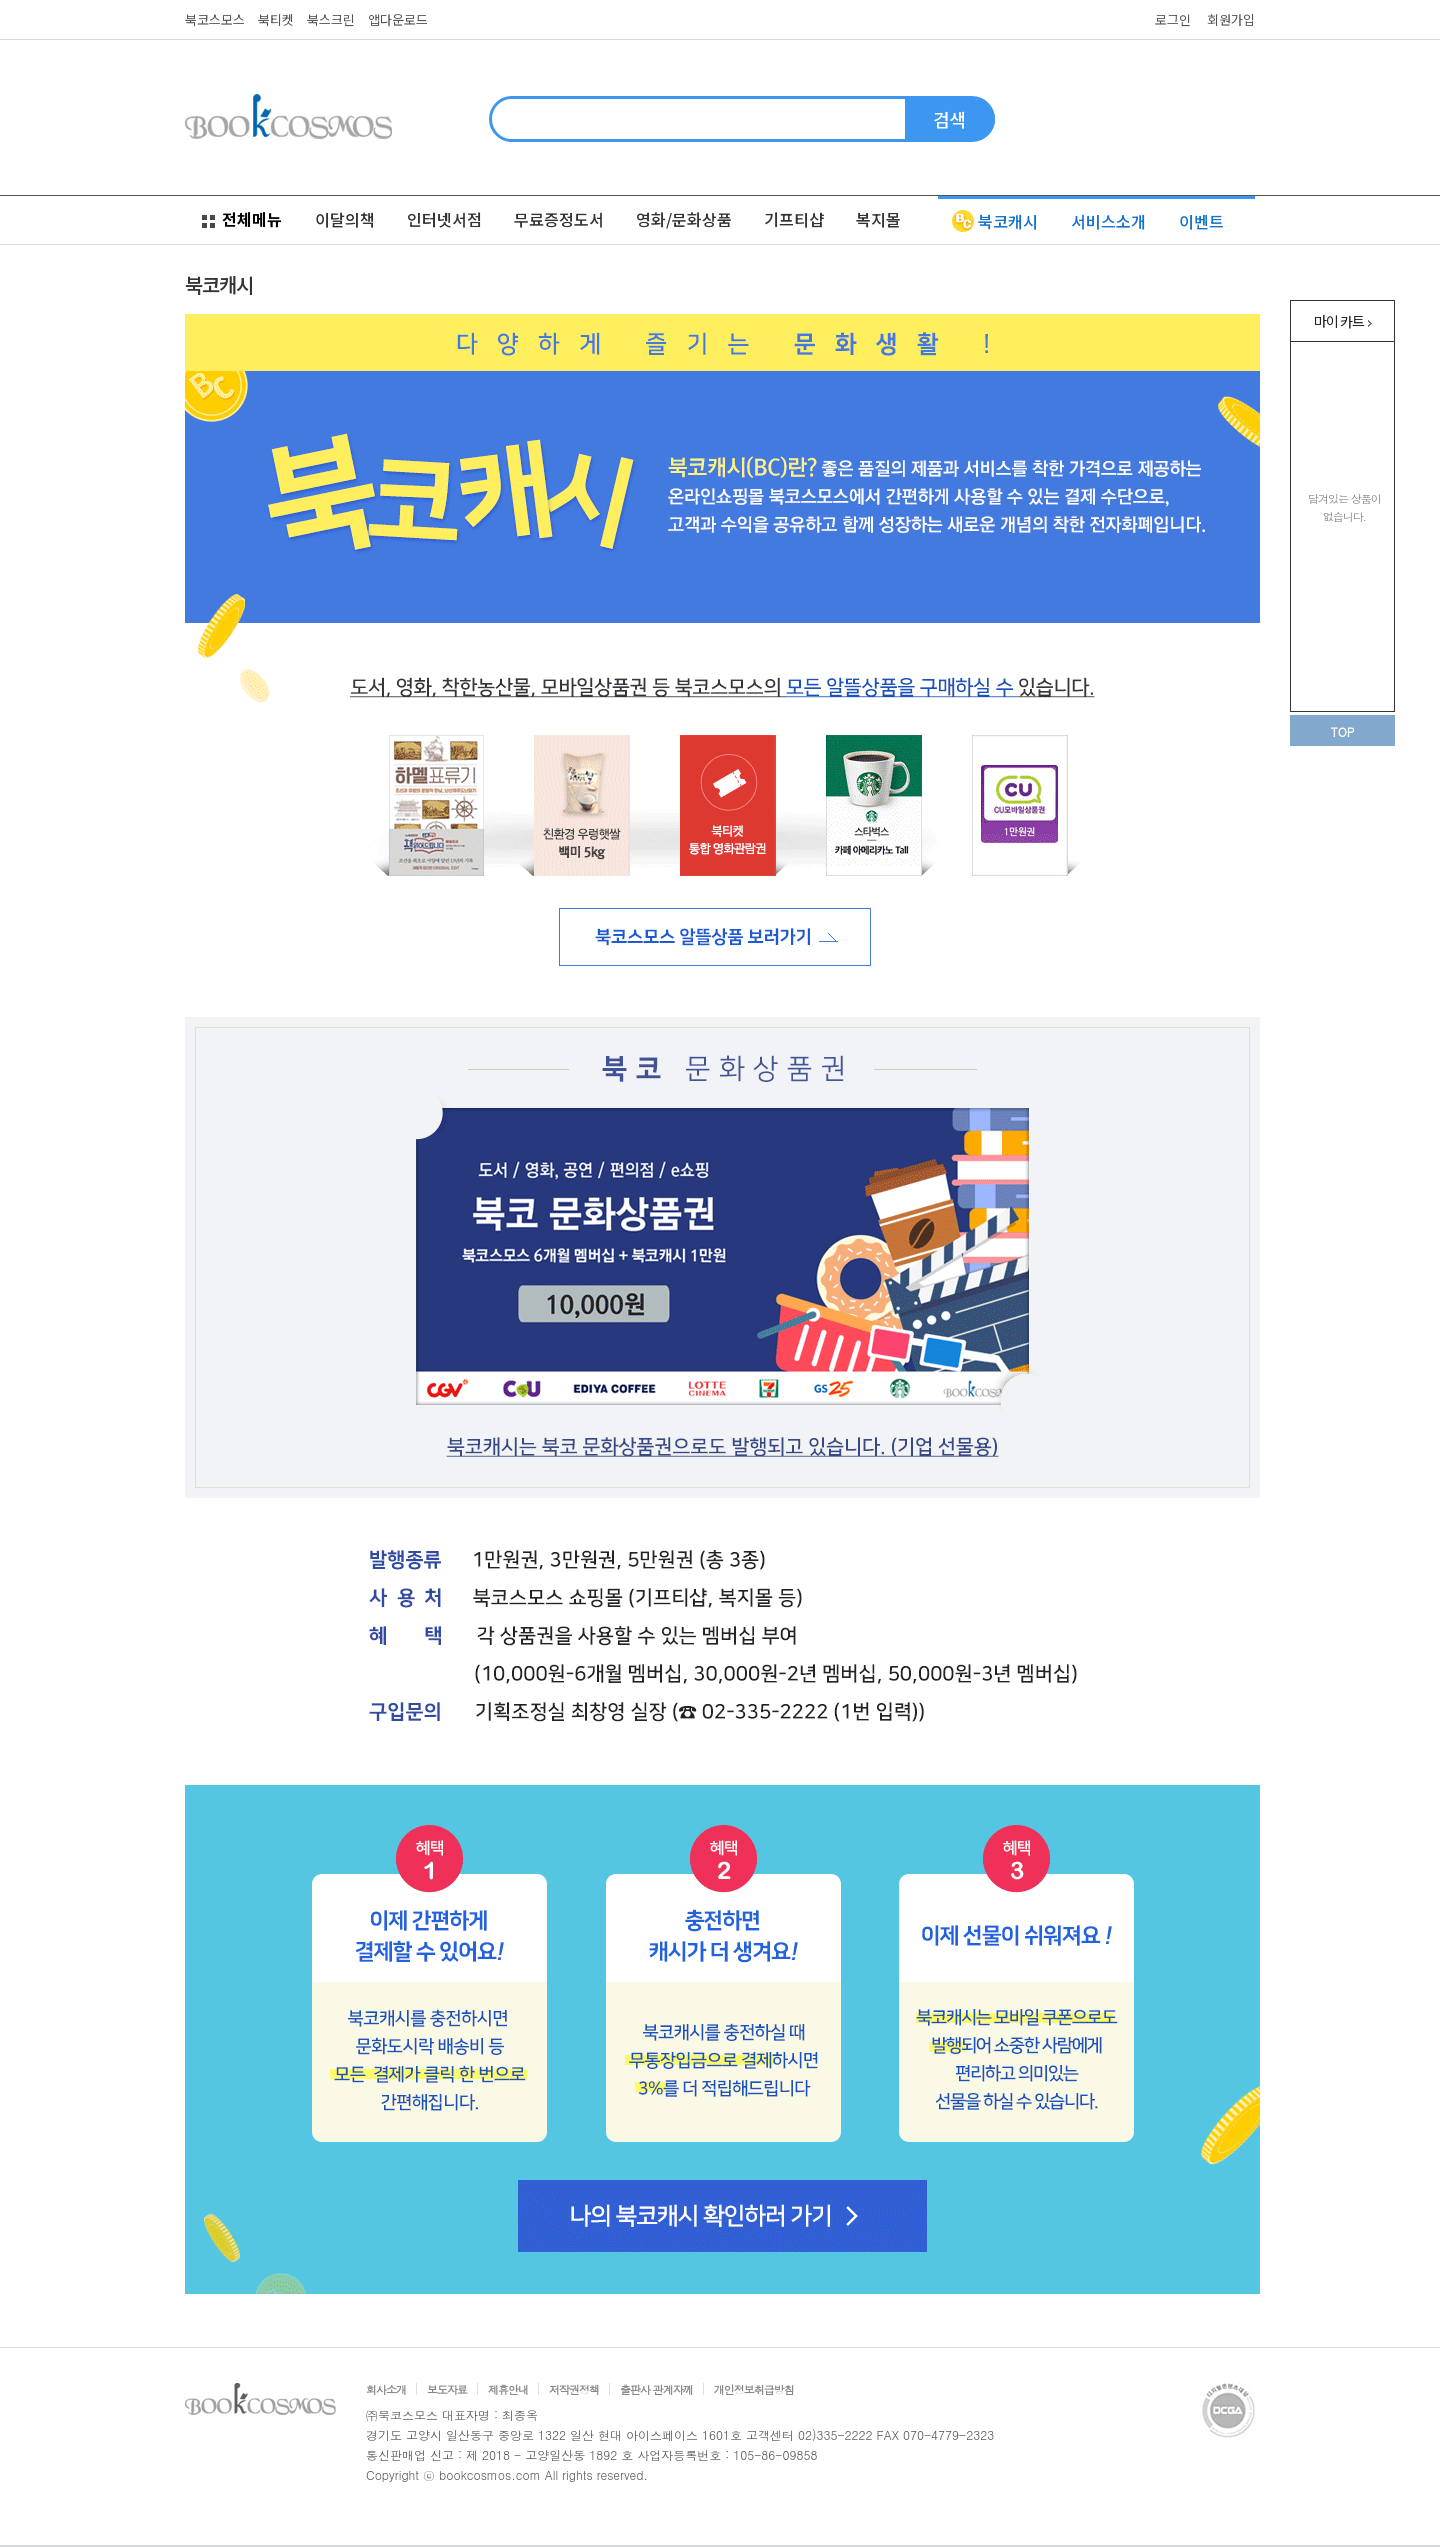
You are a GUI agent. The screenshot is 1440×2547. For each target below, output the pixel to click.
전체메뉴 (242, 219)
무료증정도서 (559, 219)
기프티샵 (794, 219)
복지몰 (878, 219)
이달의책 (345, 219)
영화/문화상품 (684, 219)
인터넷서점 (444, 219)
